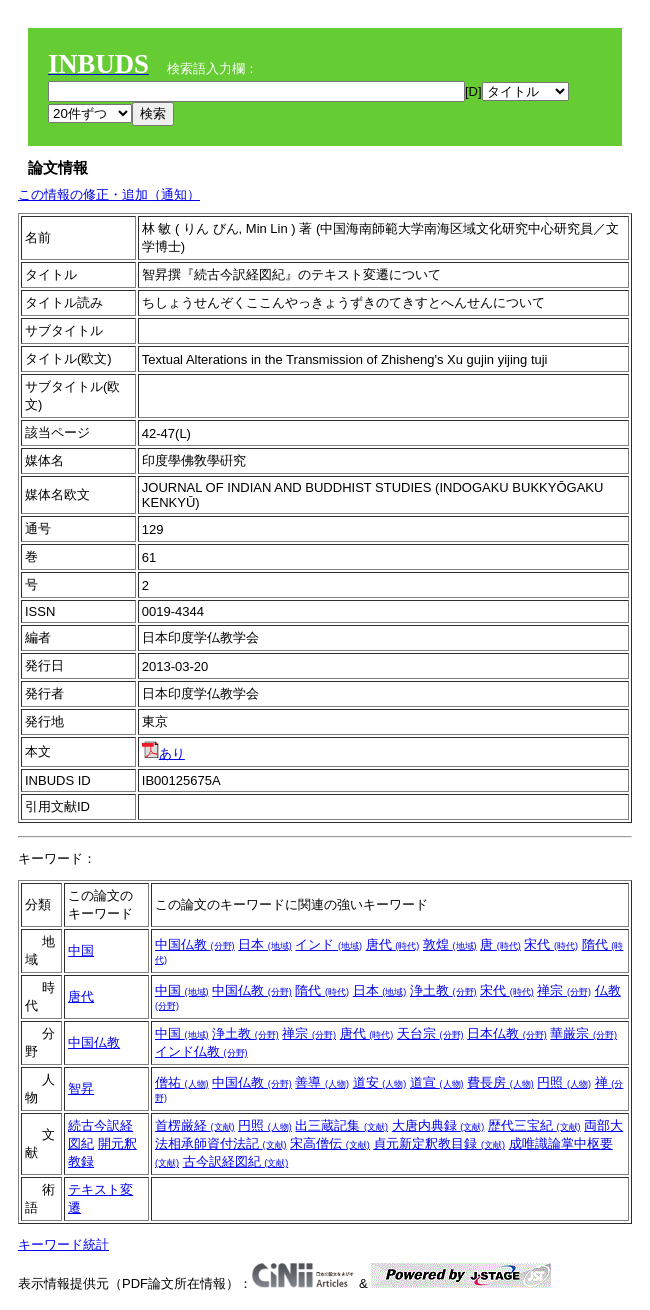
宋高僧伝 (330, 1143)
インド (328, 944)
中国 (81, 950)
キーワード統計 (63, 1244)
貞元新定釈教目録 (439, 1143)
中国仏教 (195, 944)
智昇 (81, 1088)
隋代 (322, 990)
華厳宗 (583, 1033)
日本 (265, 944)
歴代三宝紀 (534, 1125)
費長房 (500, 1082)
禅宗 (564, 990)
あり (163, 753)
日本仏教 (507, 1033)
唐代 (393, 944)
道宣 (437, 1082)
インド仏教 (201, 1051)
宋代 (551, 944)
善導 (322, 1082)
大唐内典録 (438, 1125)
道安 (380, 1082)
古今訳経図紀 (236, 1161)
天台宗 (430, 1033)
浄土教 (443, 990)
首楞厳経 (195, 1125)
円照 (564, 1082)
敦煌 (450, 944)
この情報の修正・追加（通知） (109, 194)
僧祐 (182, 1082)
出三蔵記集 (341, 1125)
